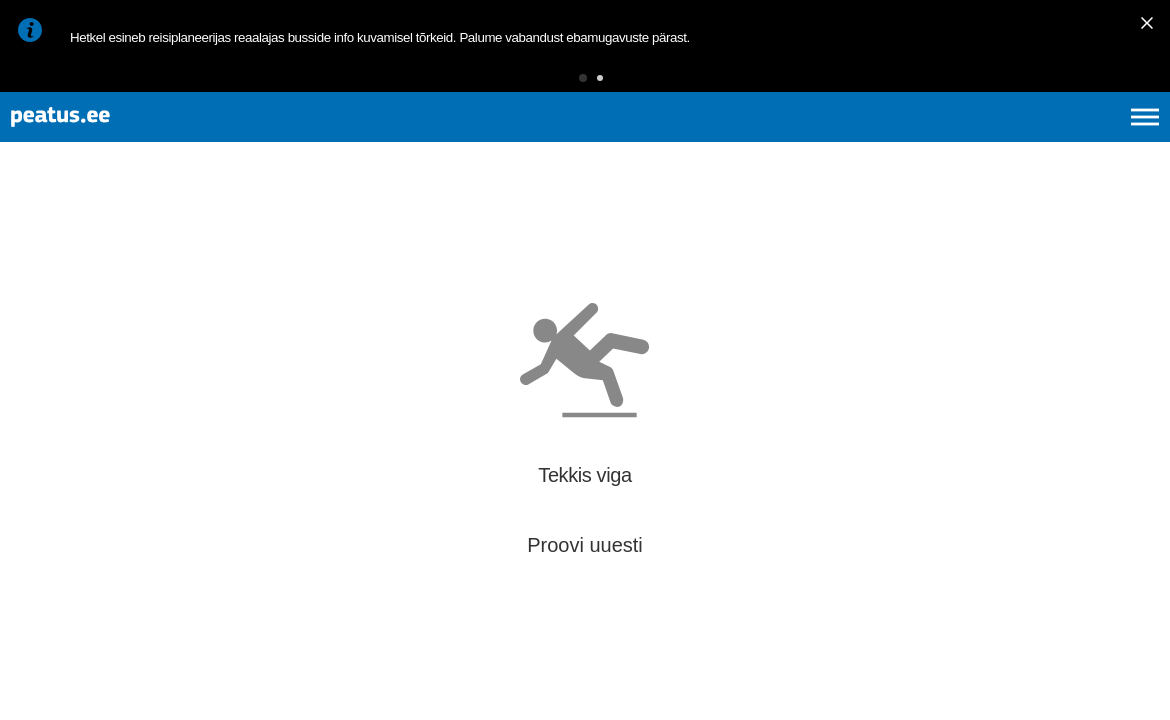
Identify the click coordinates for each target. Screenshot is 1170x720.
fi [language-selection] (1038, 140)
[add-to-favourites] (445, 257)
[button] (552, 84)
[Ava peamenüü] (1145, 140)
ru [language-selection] (1091, 140)
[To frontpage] (115, 140)
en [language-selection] (986, 140)
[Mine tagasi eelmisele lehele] (32, 238)
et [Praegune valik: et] (931, 140)
